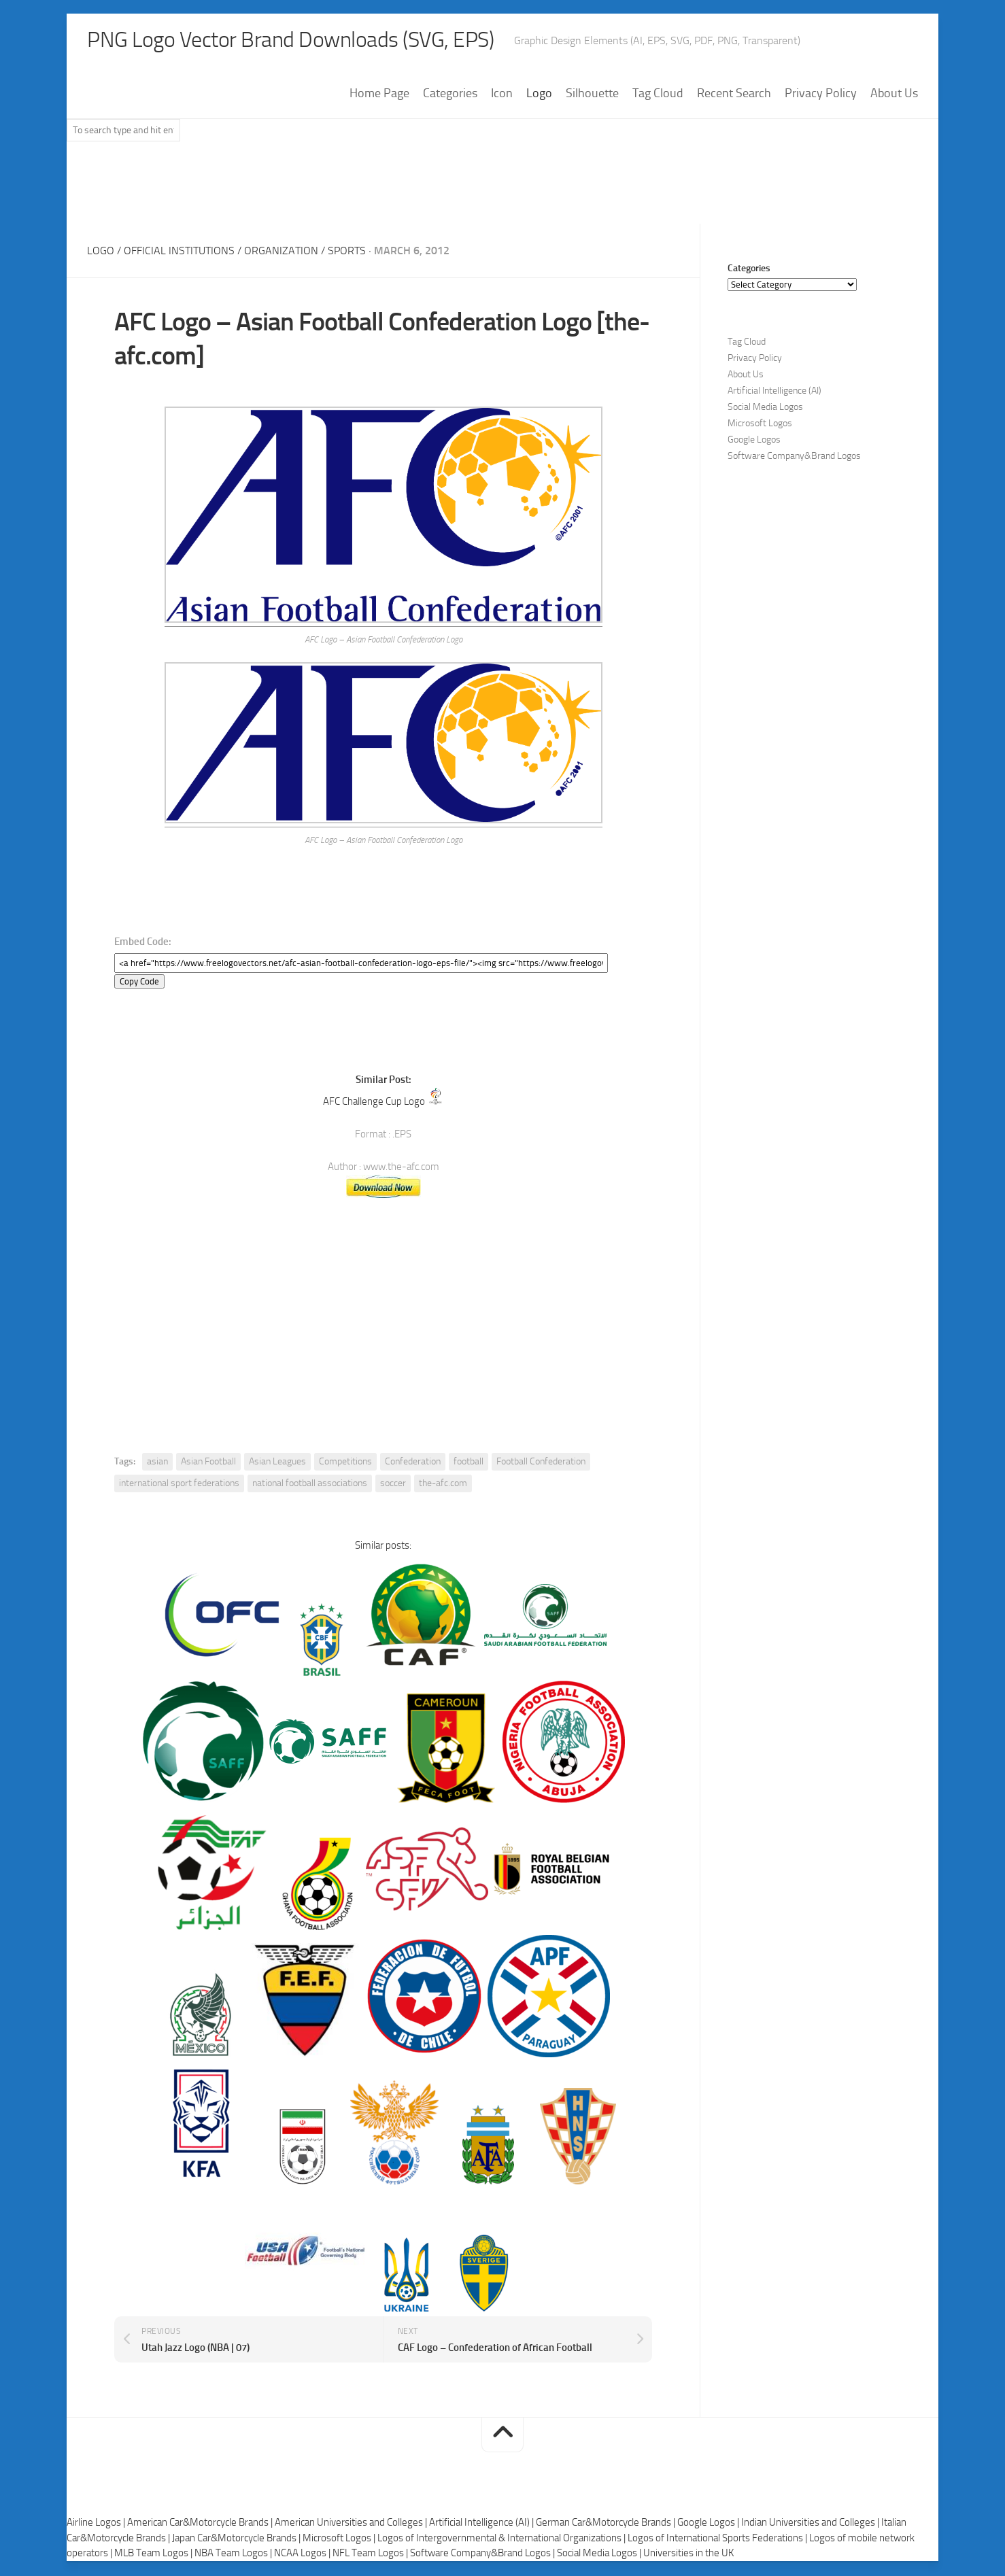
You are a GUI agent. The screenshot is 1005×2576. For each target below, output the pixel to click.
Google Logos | (709, 2524)
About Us (894, 94)
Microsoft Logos (760, 424)
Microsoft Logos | (340, 2539)
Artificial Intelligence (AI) (774, 392)
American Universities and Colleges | (352, 2524)
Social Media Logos (765, 408)
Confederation (413, 1463)
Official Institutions (179, 251)
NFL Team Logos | (371, 2555)
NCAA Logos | (303, 2555)
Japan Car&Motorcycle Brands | (237, 2539)
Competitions (345, 1463)
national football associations (309, 1484)
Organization (281, 251)
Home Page (379, 94)
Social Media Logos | (600, 2555)
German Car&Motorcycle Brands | (606, 2524)
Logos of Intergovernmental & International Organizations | (502, 2539)
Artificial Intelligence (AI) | (482, 2524)
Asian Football (208, 1463)
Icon (502, 94)
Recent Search (734, 94)
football (468, 1463)
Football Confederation (540, 1463)
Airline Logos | (97, 2524)
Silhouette (592, 94)
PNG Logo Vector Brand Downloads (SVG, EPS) (315, 41)
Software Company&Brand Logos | (483, 2555)
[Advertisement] (502, 189)
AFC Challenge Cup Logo (374, 1103)
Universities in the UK (688, 2555)
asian (157, 1463)
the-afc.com (443, 1484)
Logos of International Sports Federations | (718, 2539)
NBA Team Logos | (234, 2555)
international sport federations (179, 1484)
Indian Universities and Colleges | (811, 2524)
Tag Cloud (657, 94)
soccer (393, 1484)
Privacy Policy (821, 94)
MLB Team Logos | (154, 2555)
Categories (450, 94)
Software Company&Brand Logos (794, 457)
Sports (347, 251)
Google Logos (754, 441)
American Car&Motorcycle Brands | (201, 2524)
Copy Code (139, 983)
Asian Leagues (277, 1463)
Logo (539, 94)
